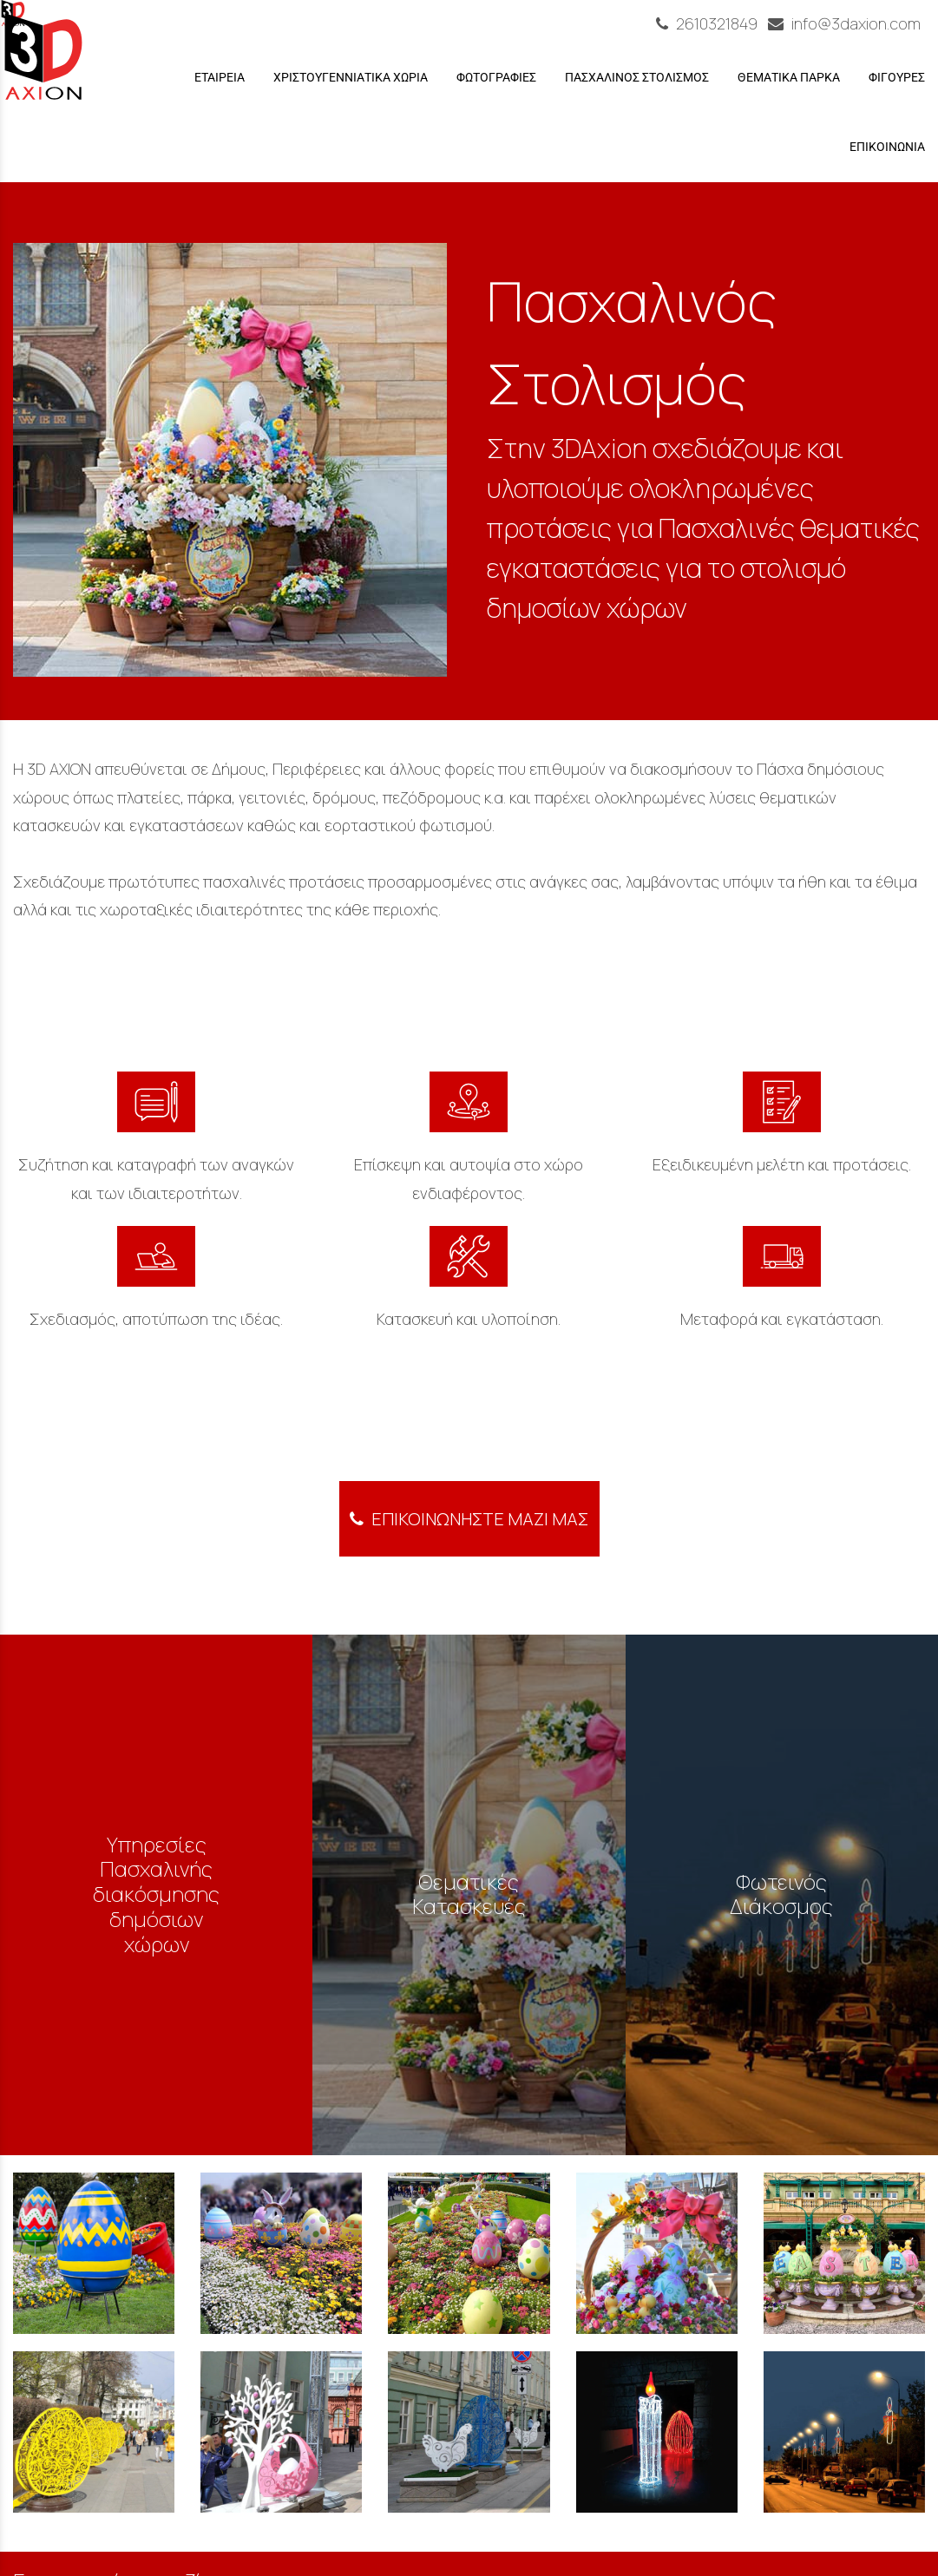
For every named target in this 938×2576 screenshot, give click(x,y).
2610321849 (708, 23)
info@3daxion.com (844, 23)
